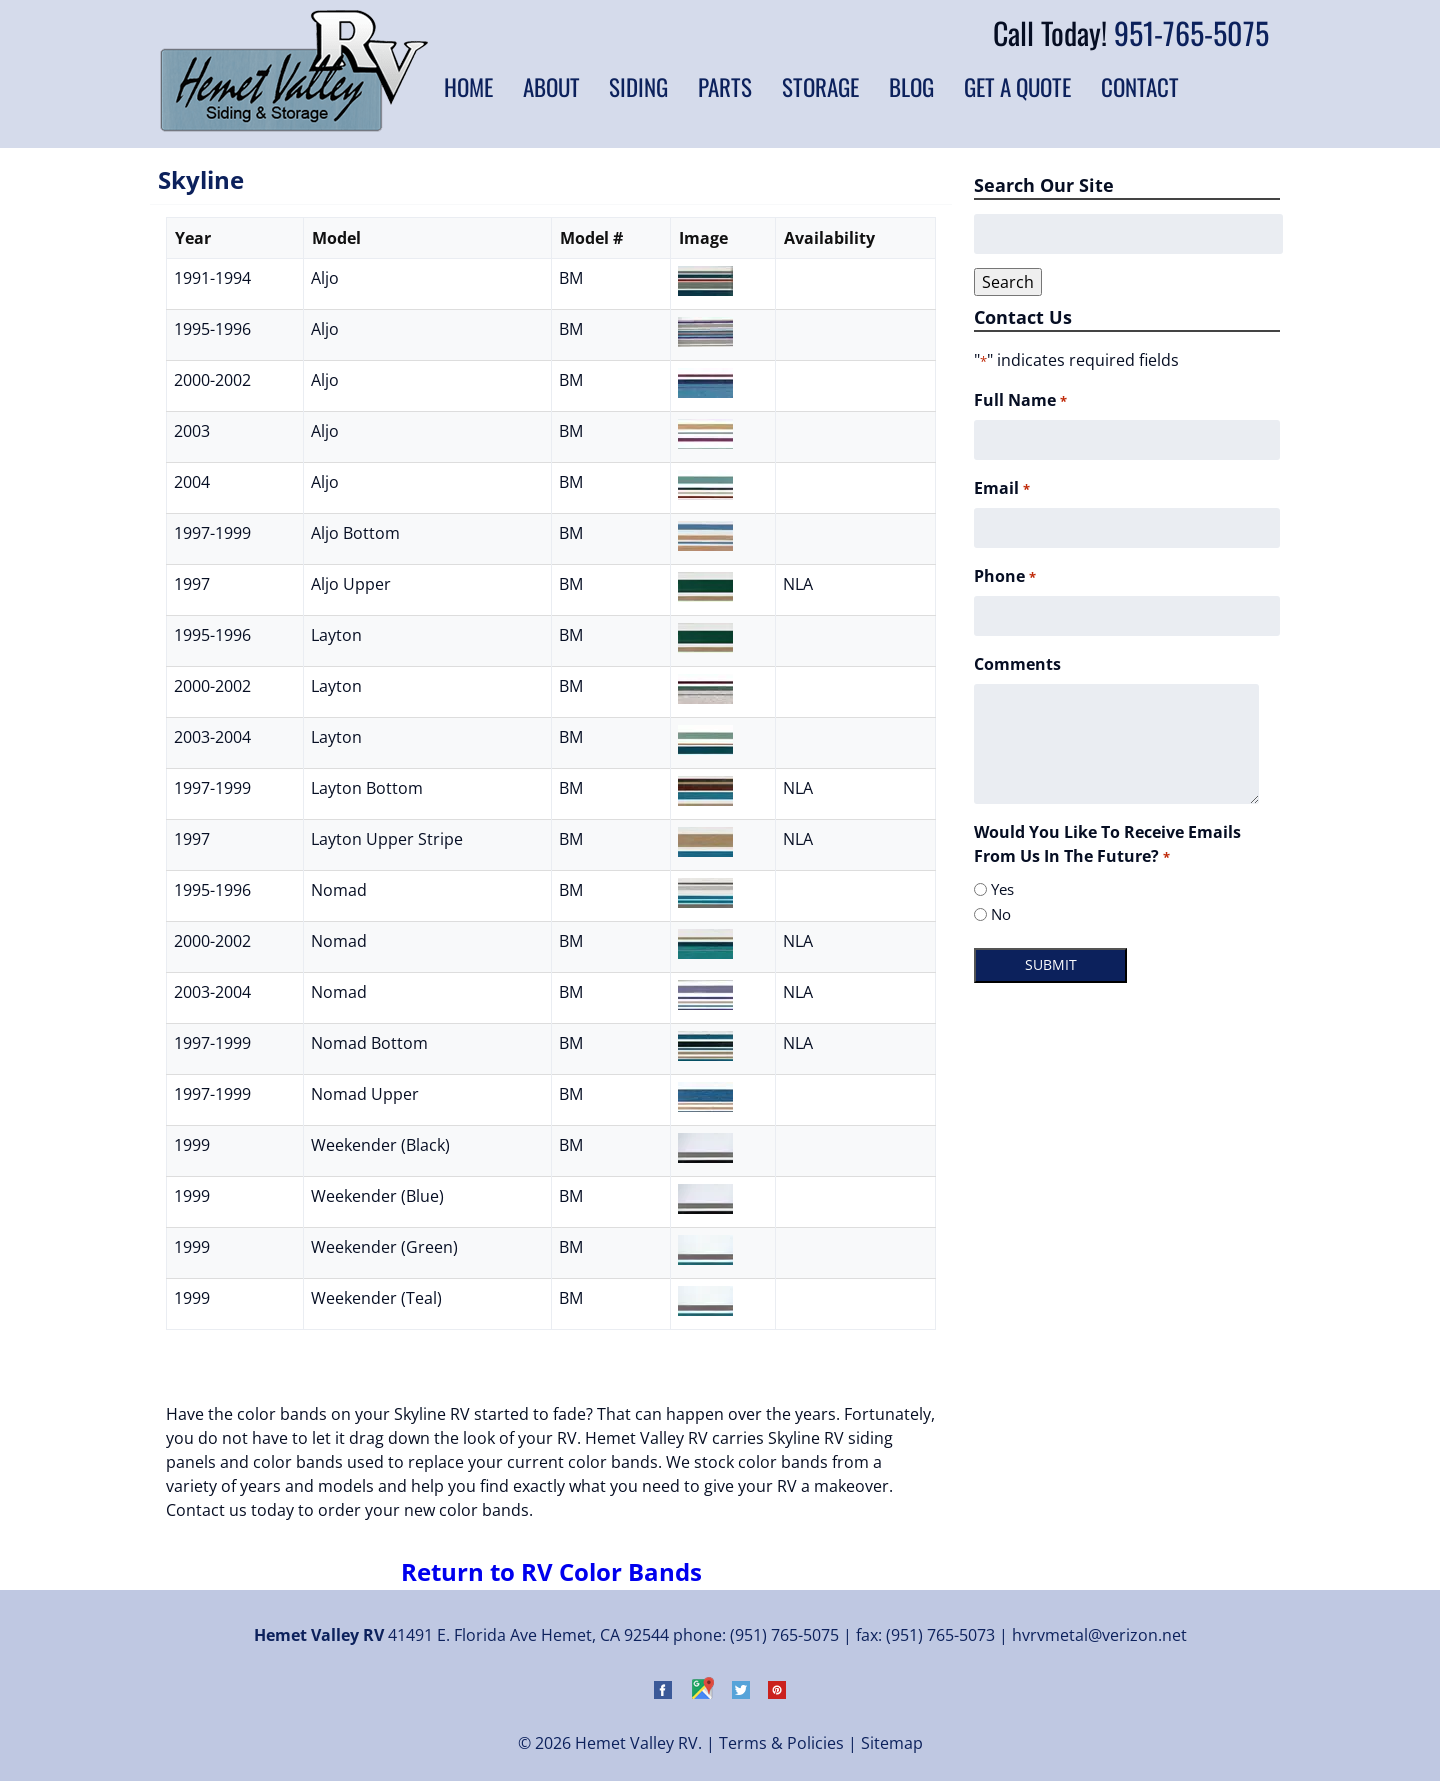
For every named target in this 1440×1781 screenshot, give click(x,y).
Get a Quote (1017, 87)
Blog (911, 87)
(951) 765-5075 (784, 1635)
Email (1001, 488)
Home (468, 87)
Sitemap (892, 1743)
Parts (725, 87)
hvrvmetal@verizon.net (1099, 1635)
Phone (1004, 576)
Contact (1140, 87)
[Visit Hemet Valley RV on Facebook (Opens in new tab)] (663, 1693)
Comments (1017, 664)
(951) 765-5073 (940, 1635)
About (551, 87)
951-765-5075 (1191, 32)
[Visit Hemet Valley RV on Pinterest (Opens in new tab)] (777, 1693)
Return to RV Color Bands (551, 1571)
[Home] (294, 126)
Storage (820, 87)
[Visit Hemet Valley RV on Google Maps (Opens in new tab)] (702, 1693)
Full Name (1020, 400)
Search (1008, 282)
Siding (638, 87)
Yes (1002, 889)
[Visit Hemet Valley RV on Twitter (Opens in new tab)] (741, 1693)
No (1001, 914)
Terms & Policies (781, 1743)
